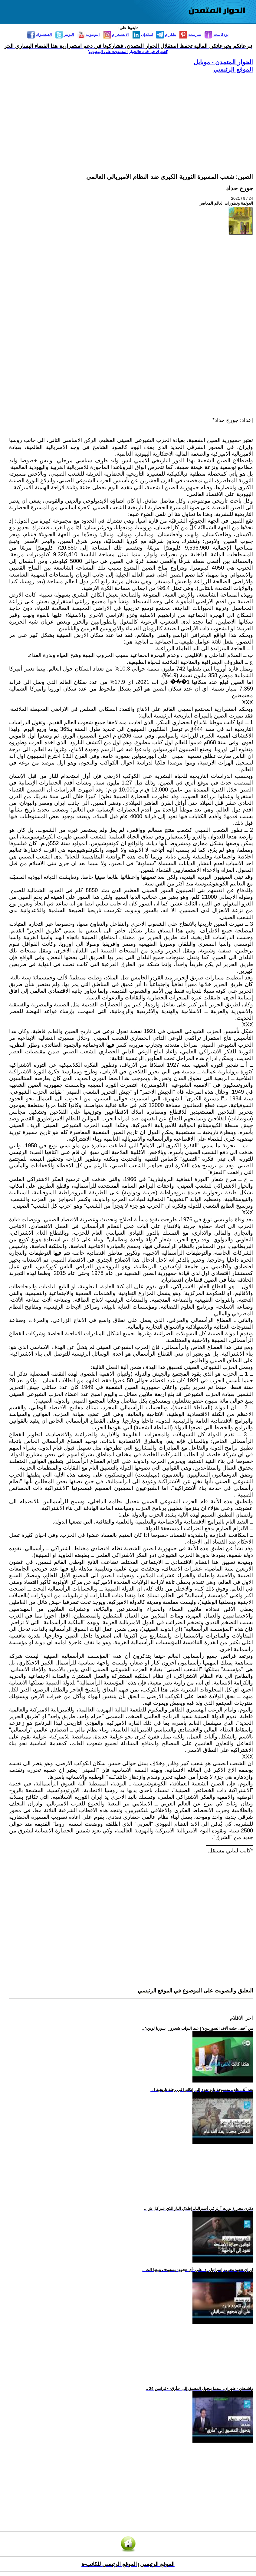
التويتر (64, 34)
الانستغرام (116, 34)
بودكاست (217, 34)
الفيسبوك (39, 34)
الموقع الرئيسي (233, 69)
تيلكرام (166, 34)
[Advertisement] (131, 115)
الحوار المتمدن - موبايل (223, 62)
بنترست (190, 34)
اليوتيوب (88, 34)
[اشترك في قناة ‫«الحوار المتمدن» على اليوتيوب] (128, 51)
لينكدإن (143, 34)
